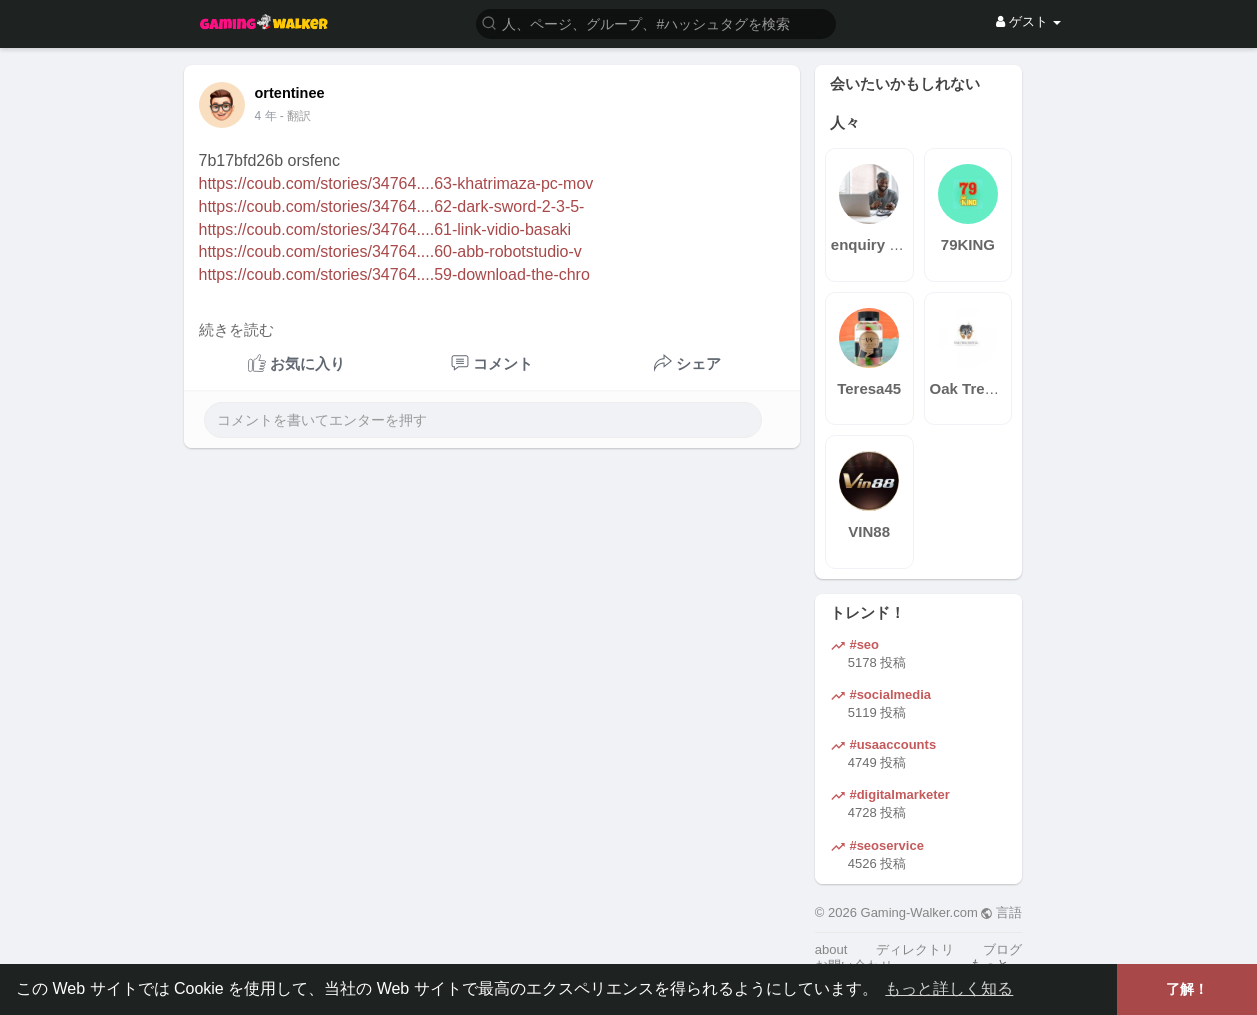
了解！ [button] (1187, 989)
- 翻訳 (295, 116)
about (831, 949)
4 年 (266, 116)
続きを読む (236, 330)
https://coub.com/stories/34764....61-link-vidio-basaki (385, 229)
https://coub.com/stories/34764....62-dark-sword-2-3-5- (392, 206)
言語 (1001, 912)
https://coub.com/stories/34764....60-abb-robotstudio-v (390, 251)
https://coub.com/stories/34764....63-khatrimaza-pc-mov (396, 183)
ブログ (1002, 949)
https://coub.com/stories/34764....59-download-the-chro (394, 274)
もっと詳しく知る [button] (949, 988)
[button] (656, 22)
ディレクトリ (915, 949)
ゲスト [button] (1028, 21)
